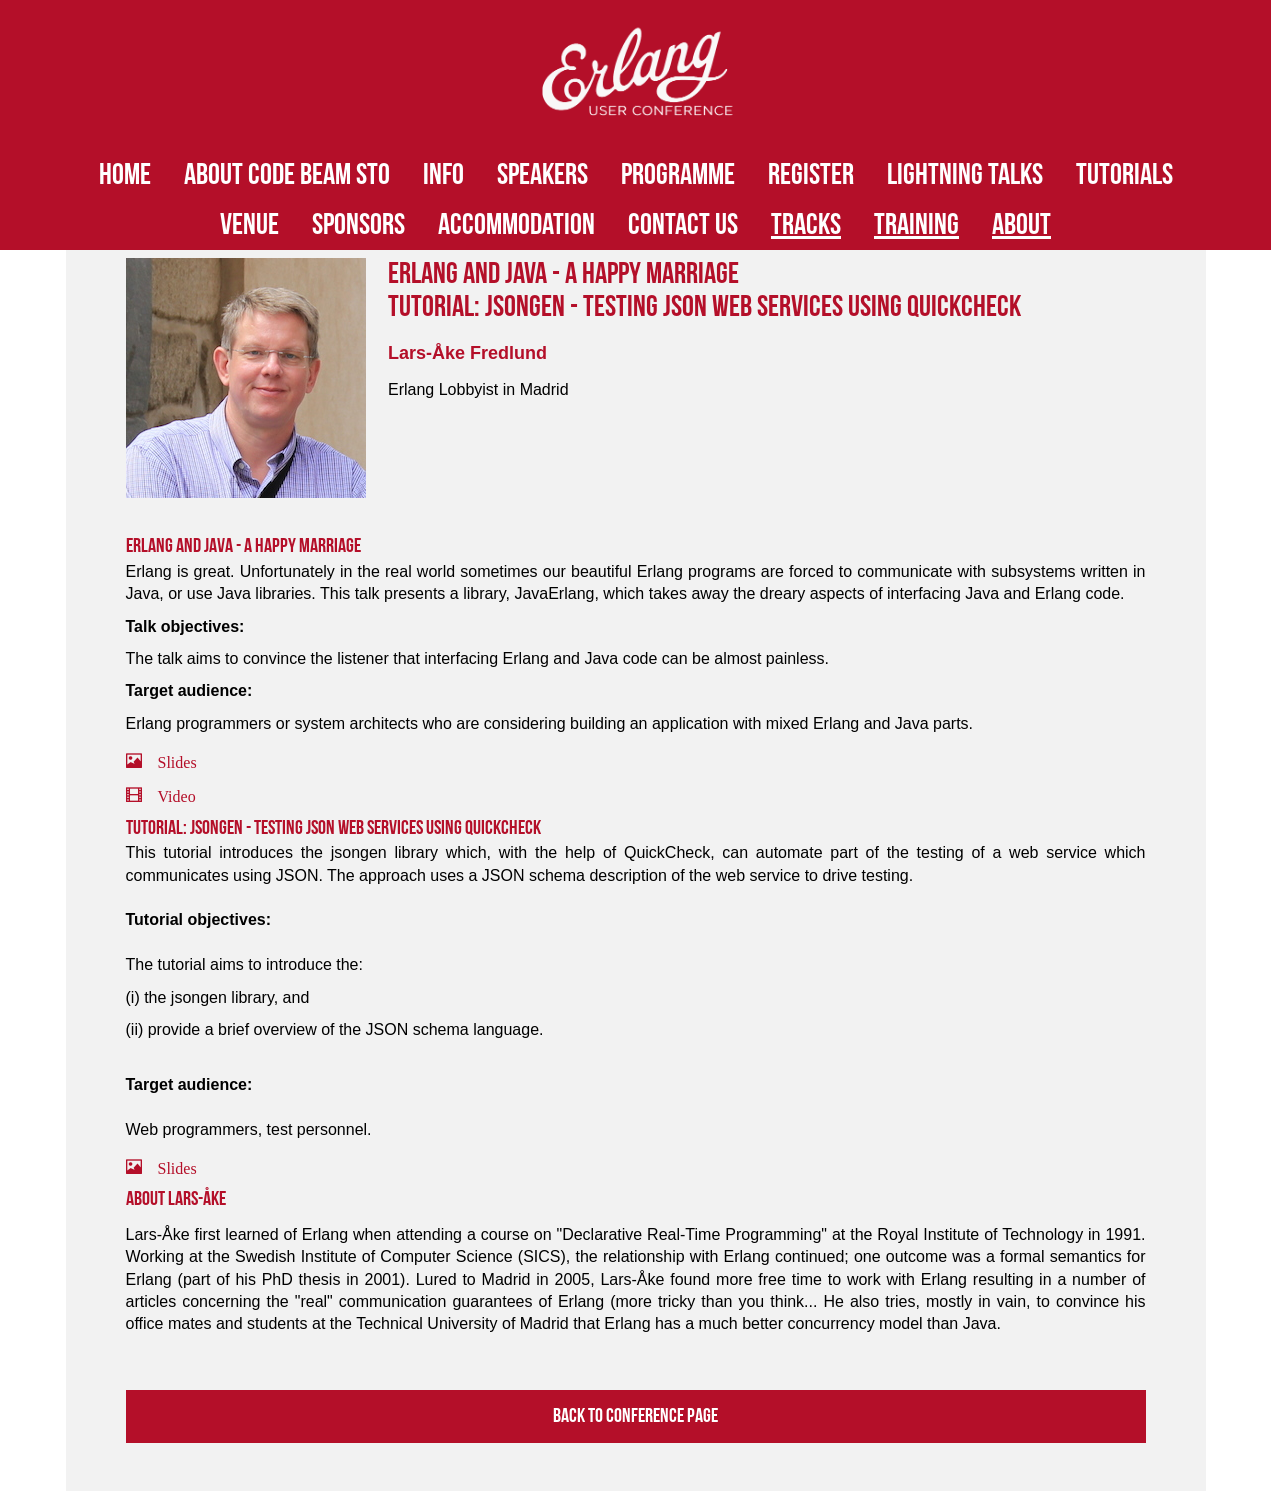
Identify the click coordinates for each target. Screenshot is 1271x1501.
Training (916, 225)
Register (811, 175)
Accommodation (516, 225)
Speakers (542, 175)
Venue (249, 225)
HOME (125, 175)
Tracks (806, 225)
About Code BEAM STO (287, 175)
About (1021, 225)
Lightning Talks (965, 175)
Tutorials (1124, 175)
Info (443, 175)
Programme (678, 175)
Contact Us (683, 225)
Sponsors (358, 225)
